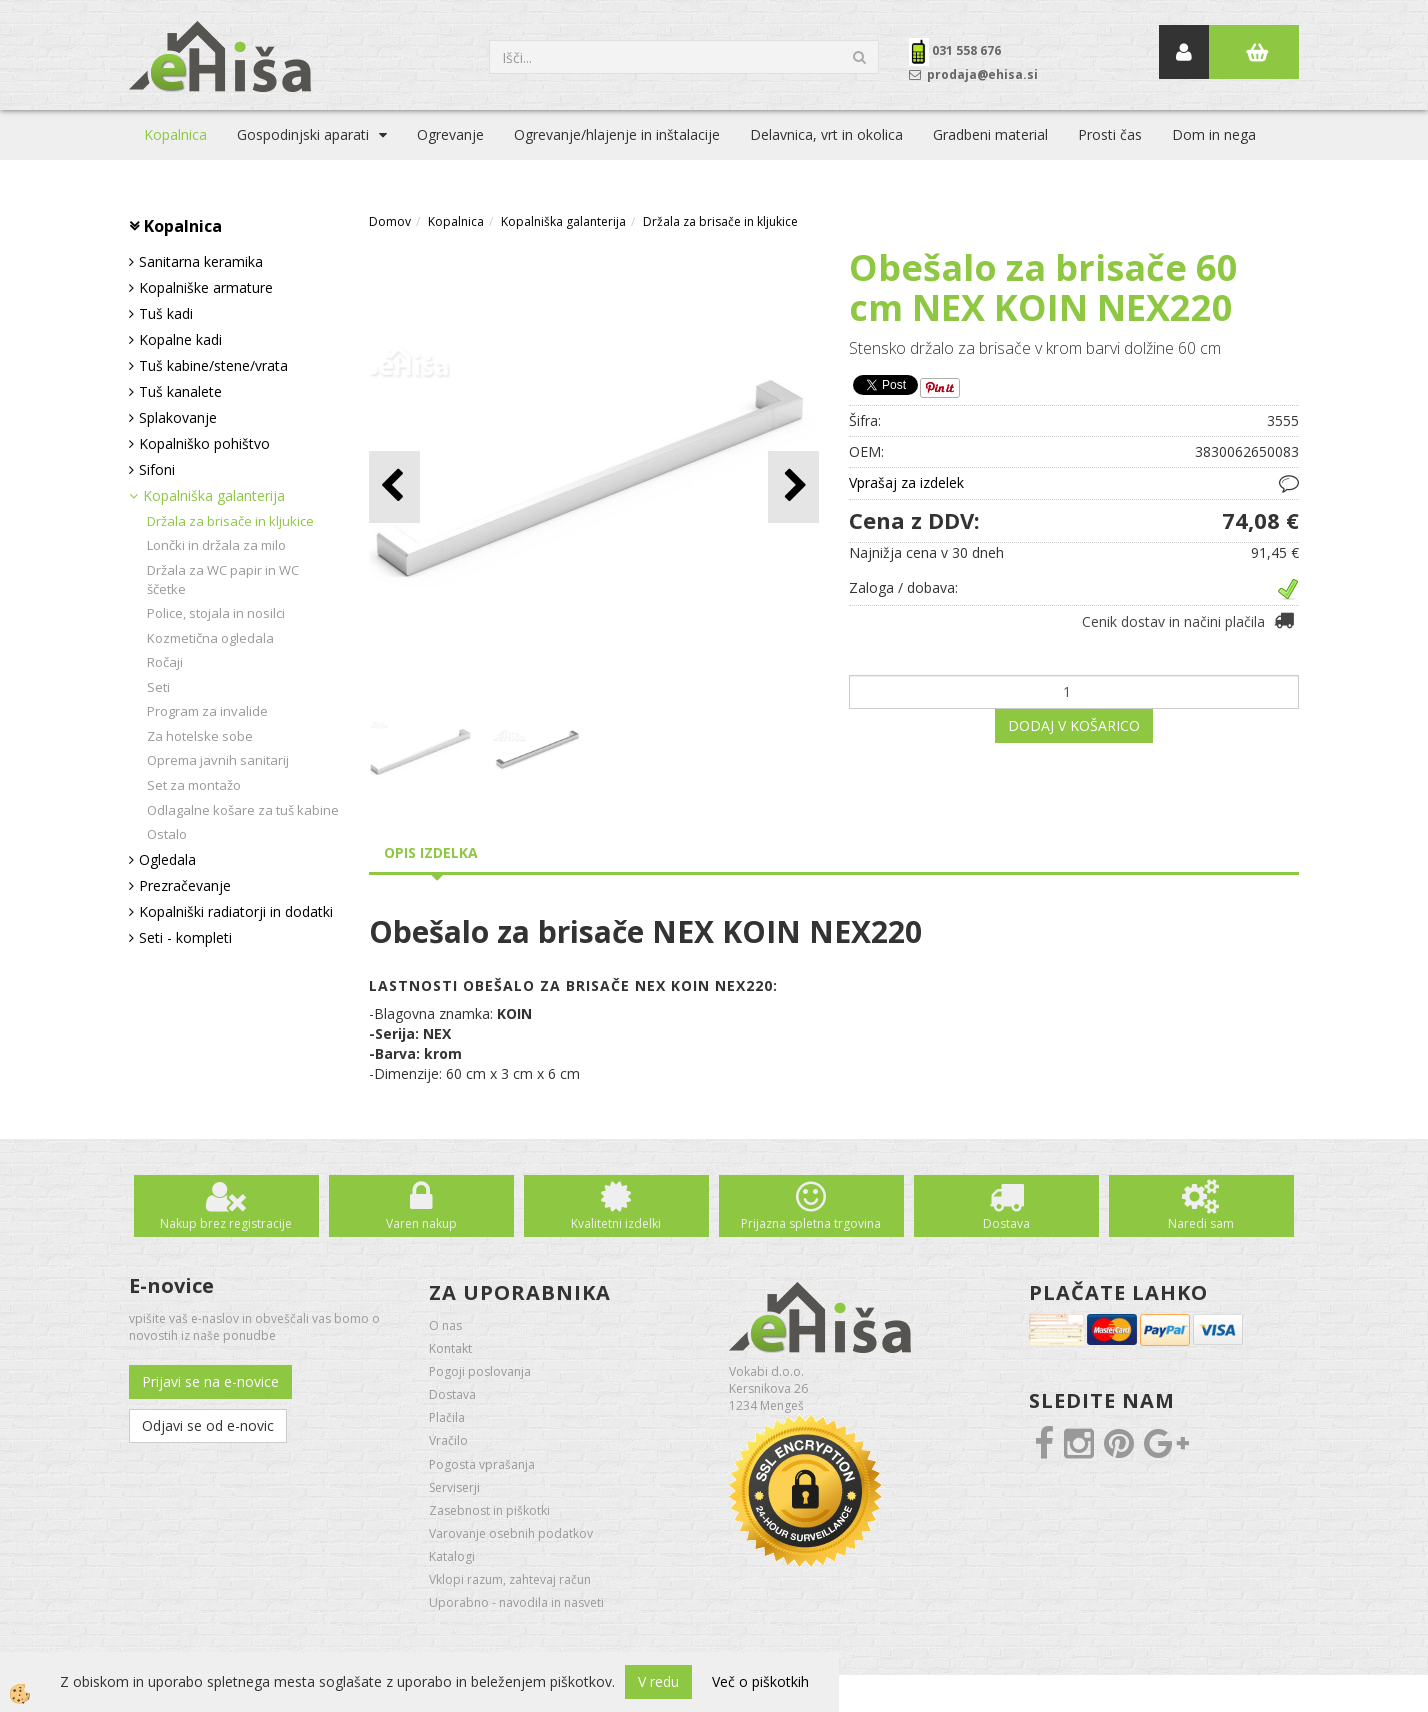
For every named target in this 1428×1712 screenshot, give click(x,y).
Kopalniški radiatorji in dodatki (236, 911)
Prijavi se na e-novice (210, 1381)
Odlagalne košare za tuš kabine (243, 810)
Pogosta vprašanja (482, 1464)
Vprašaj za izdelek (906, 482)
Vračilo (448, 1440)
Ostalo (167, 834)
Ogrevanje (450, 134)
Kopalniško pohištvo (204, 443)
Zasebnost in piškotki (489, 1510)
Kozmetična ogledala (210, 638)
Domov (390, 221)
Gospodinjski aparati (303, 134)
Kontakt (450, 1348)
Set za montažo (194, 785)
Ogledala (167, 859)
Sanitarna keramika (201, 261)
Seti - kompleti (185, 937)
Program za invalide (207, 711)
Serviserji (454, 1487)
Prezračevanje (185, 885)
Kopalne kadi (180, 339)
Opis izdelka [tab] (431, 852)
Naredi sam (1201, 1223)
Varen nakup (421, 1223)
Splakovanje (178, 417)
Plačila (447, 1417)
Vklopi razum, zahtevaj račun (510, 1579)
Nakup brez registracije (226, 1223)
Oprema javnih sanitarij (218, 760)
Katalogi (452, 1556)
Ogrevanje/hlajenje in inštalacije (617, 134)
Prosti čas (1110, 134)
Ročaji (165, 662)
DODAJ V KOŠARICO (1074, 725)
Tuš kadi (166, 313)
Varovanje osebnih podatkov (511, 1533)
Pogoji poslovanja (480, 1371)
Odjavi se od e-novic (208, 1425)
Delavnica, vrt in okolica (826, 134)
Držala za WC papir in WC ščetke (223, 579)
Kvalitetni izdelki (616, 1223)
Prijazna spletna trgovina (811, 1223)
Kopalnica (175, 134)
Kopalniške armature (206, 287)
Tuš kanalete (180, 391)
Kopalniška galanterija (214, 495)
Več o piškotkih (760, 1681)
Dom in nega (1214, 134)
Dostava (1006, 1223)
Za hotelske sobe (200, 736)
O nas (445, 1325)
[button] (793, 486)
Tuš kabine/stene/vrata (213, 365)
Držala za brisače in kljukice (230, 521)
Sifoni (157, 469)
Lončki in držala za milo (216, 545)
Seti (158, 687)
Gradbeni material (990, 134)
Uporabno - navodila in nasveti (516, 1602)
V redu (658, 1681)
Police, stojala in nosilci (216, 613)
